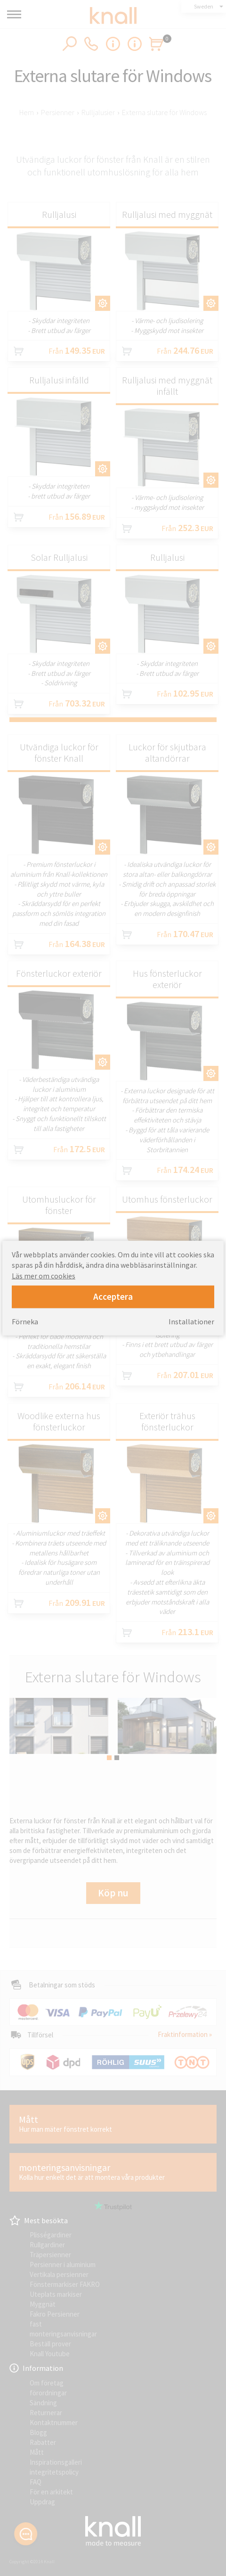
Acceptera (113, 1296)
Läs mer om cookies (43, 1275)
